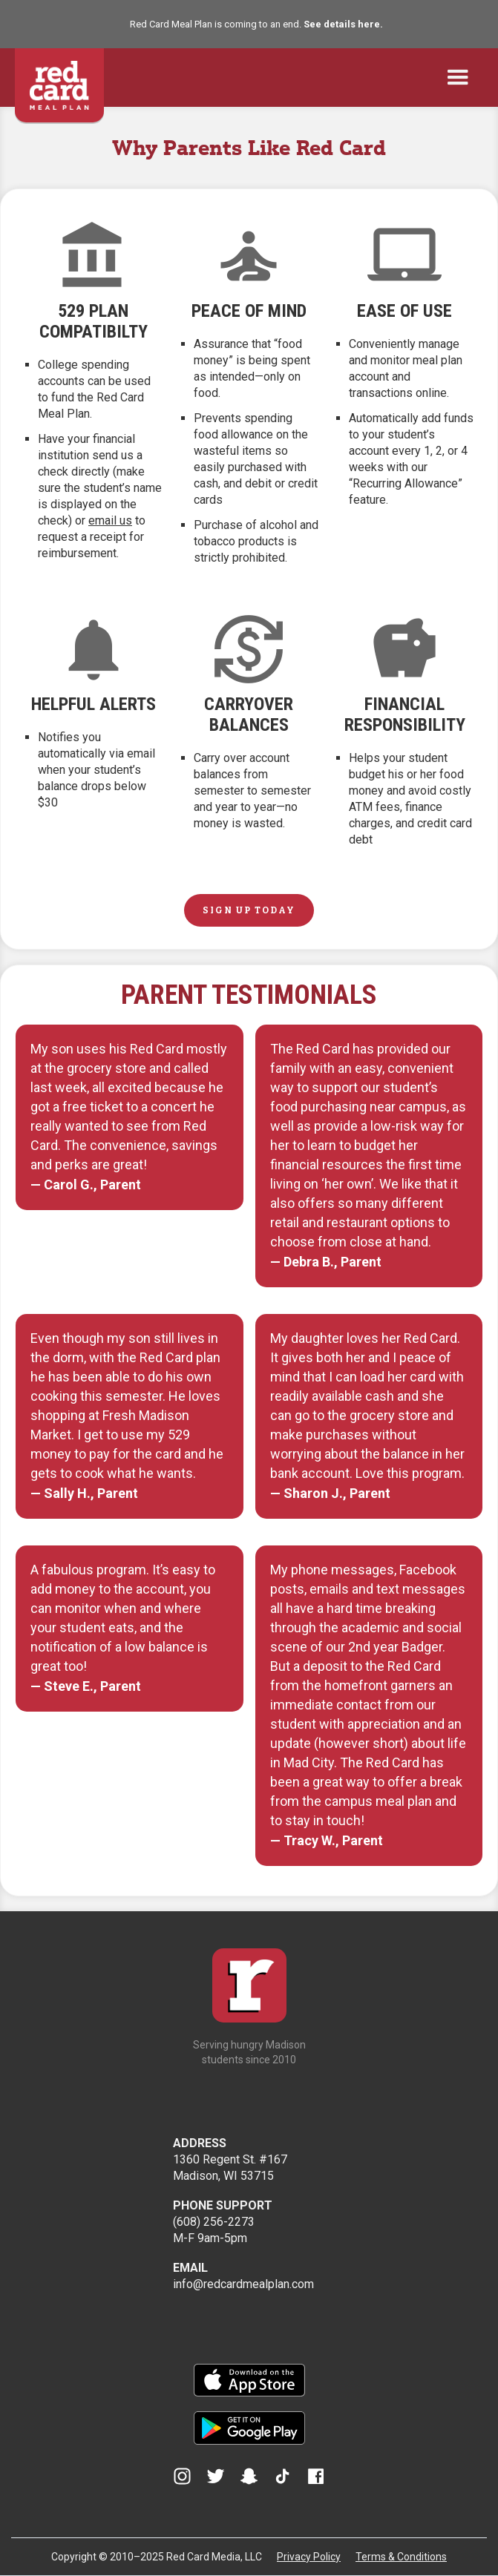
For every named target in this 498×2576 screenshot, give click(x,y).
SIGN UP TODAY (249, 910)
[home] (59, 78)
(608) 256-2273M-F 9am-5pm (222, 2221)
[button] (458, 78)
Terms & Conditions (401, 2557)
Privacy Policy (309, 2557)
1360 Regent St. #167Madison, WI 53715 (230, 2159)
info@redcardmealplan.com (243, 2276)
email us (110, 520)
